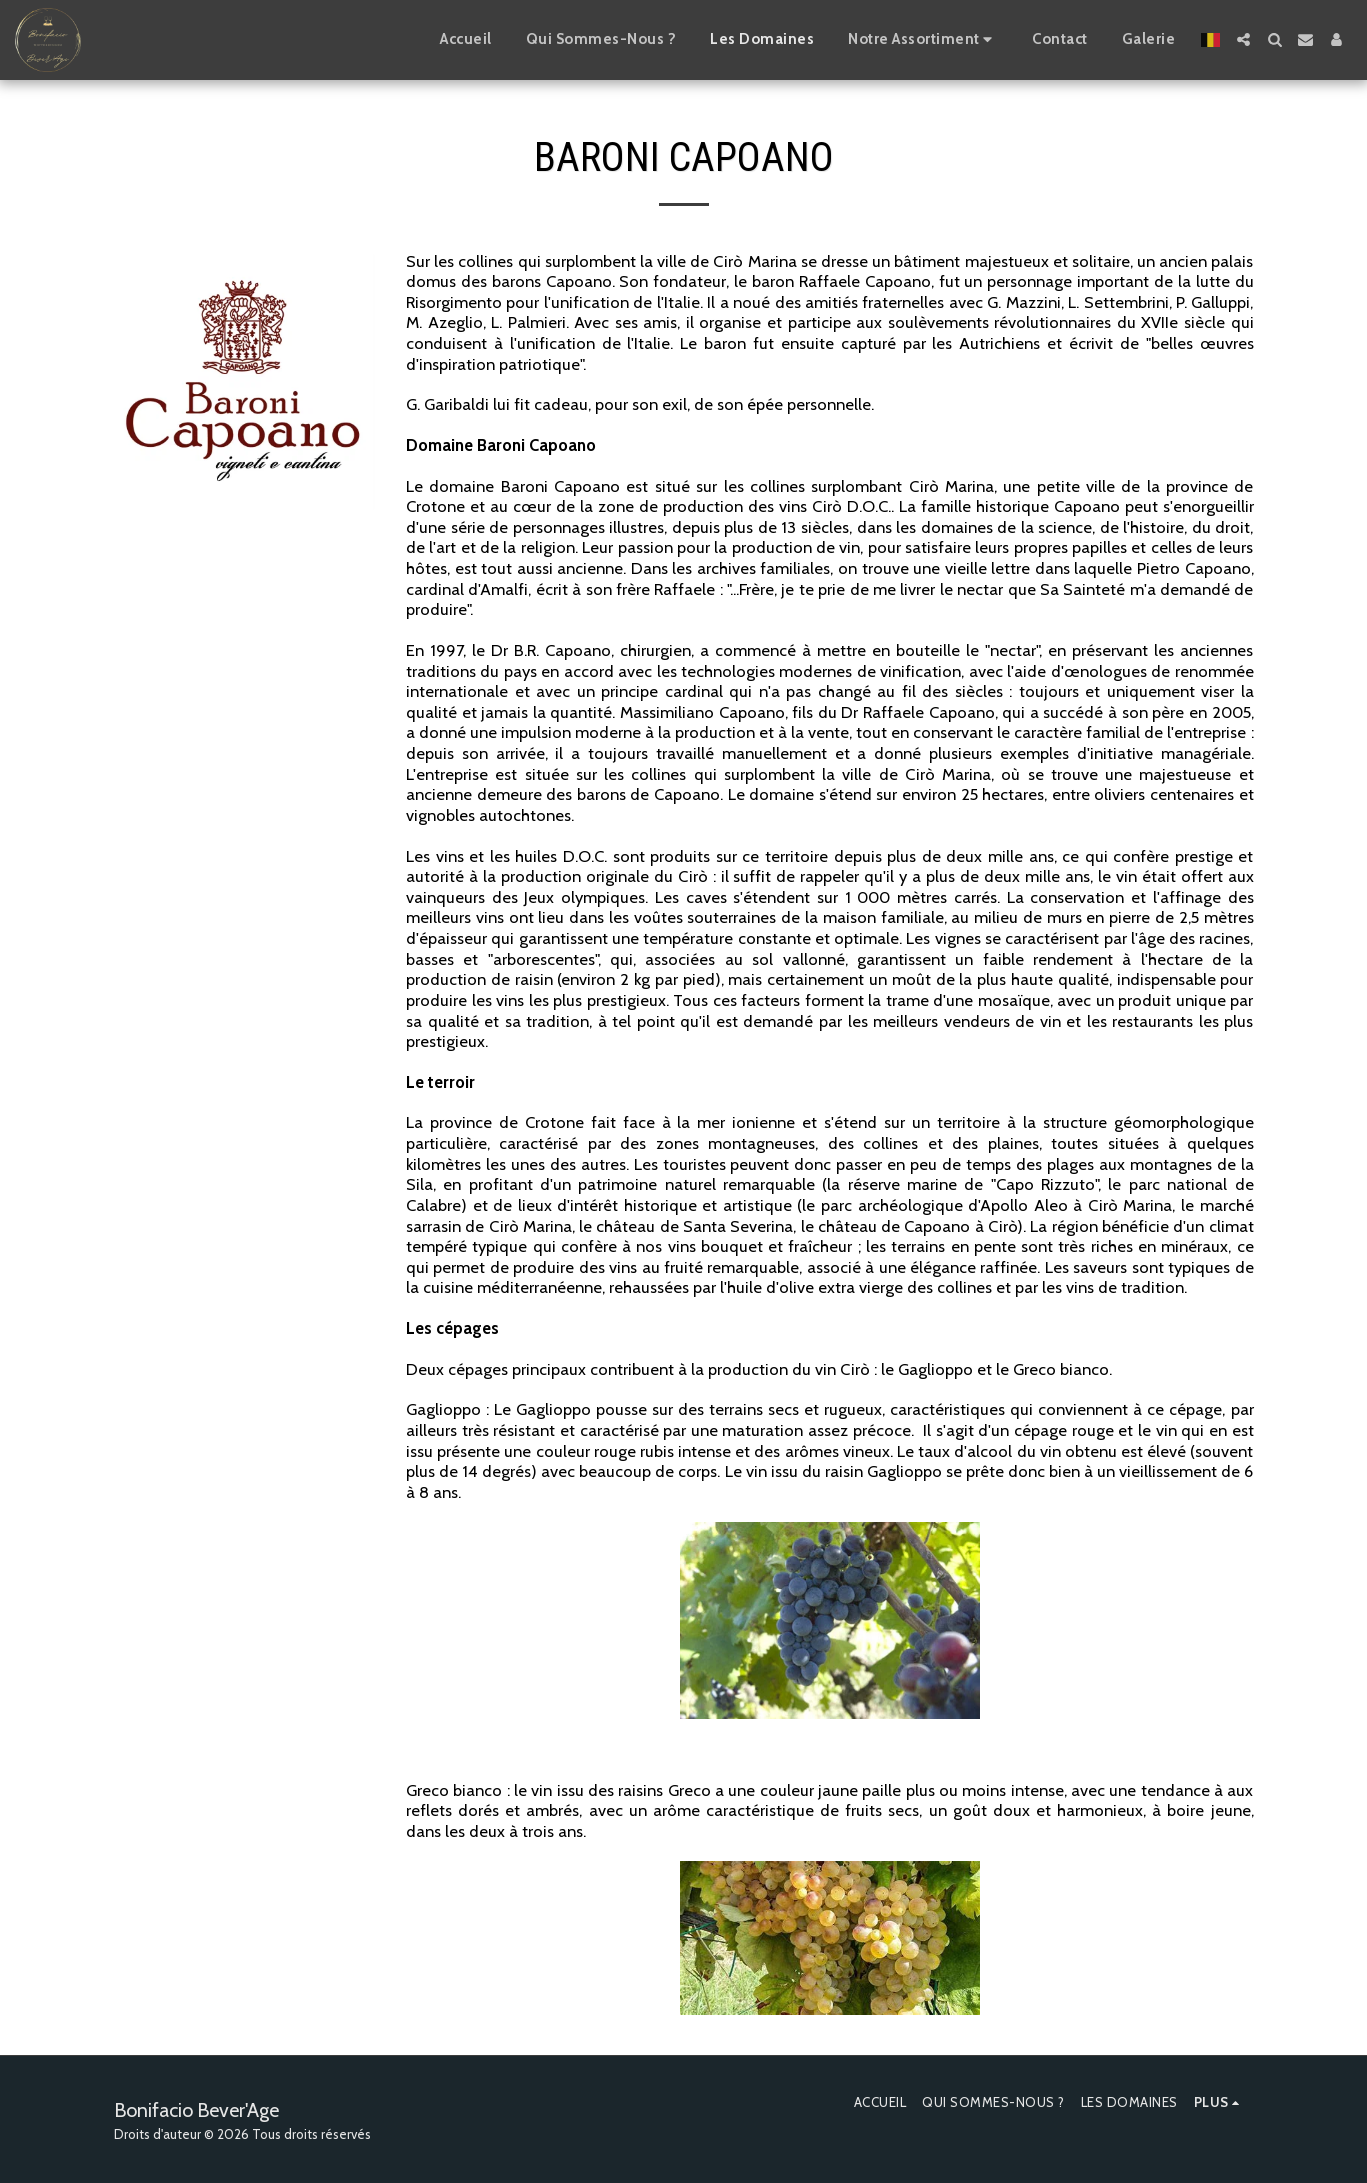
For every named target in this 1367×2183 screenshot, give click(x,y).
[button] (1243, 39)
